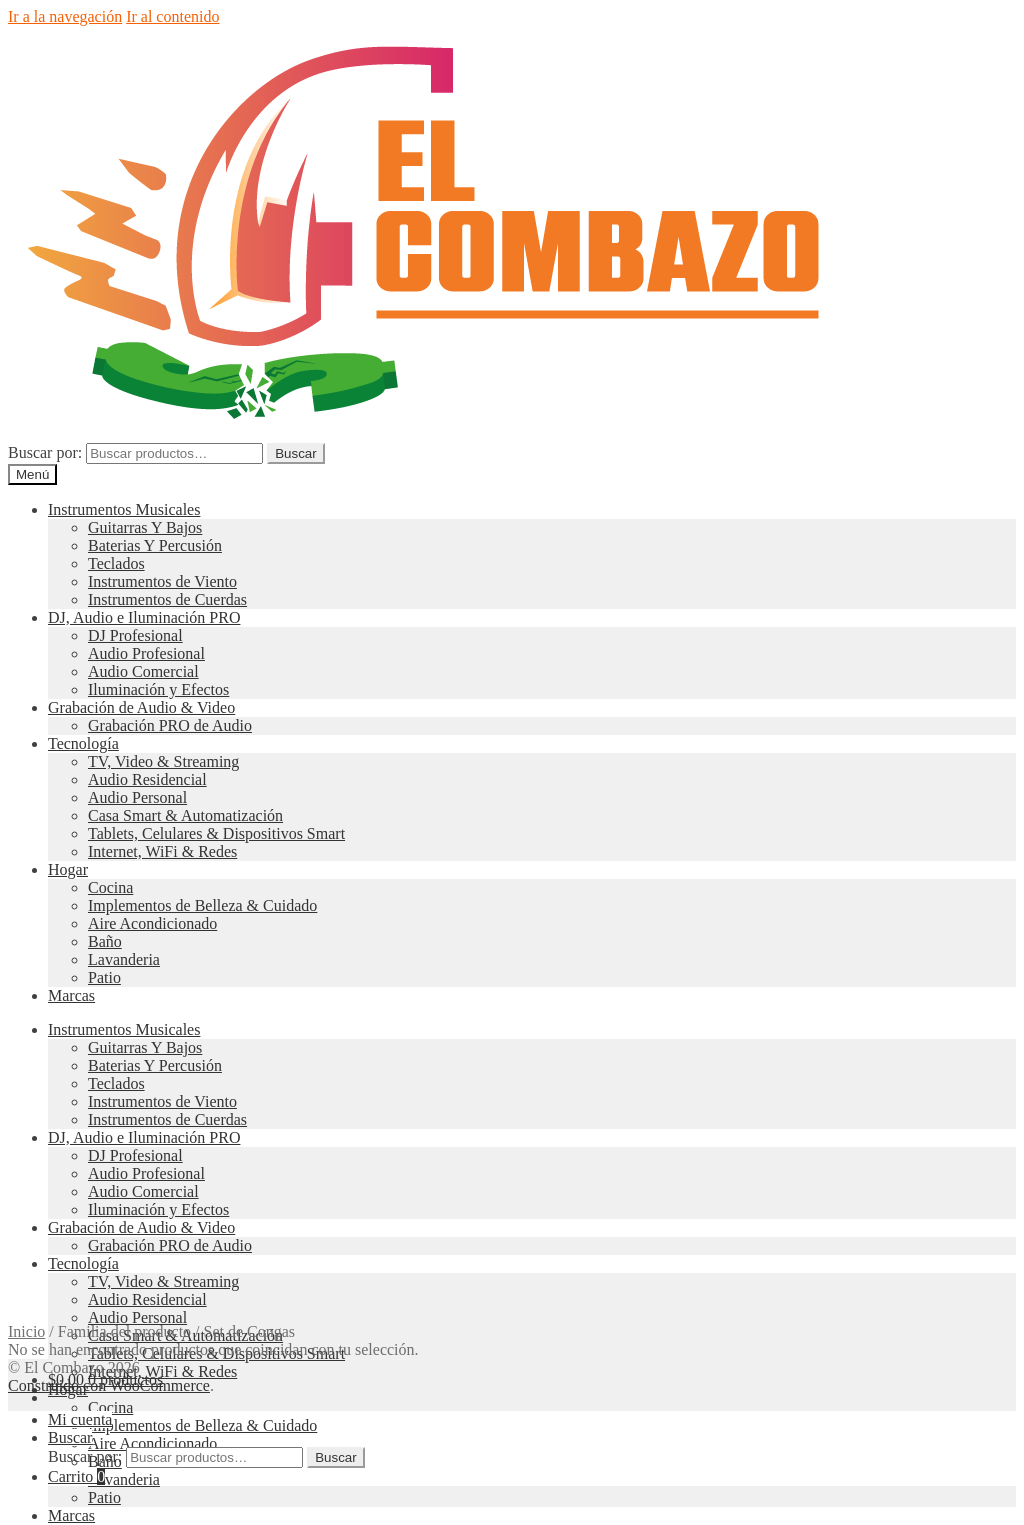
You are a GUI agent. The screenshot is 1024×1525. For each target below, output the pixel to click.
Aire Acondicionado (152, 923)
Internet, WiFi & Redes (162, 851)
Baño (105, 941)
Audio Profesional (146, 653)
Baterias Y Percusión (155, 545)
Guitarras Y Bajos (145, 527)
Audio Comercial (143, 671)
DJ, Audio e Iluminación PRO (144, 617)
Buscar (295, 453)
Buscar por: (45, 452)
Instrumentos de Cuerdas (167, 599)
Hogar (68, 869)
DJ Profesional (135, 635)
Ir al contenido (172, 16)
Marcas (71, 995)
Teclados (116, 563)
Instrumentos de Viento (162, 581)
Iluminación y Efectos (158, 689)
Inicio (26, 1331)
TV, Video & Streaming (163, 761)
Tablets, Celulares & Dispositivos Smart (216, 833)
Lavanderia (124, 959)
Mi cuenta (80, 1419)
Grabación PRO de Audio (170, 725)
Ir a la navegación (65, 16)
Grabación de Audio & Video (141, 707)
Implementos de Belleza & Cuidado (202, 905)
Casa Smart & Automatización (185, 815)
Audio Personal (137, 797)
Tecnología (83, 743)
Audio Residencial (147, 779)
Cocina (110, 887)
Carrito (76, 1476)
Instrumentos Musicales (124, 509)
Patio (104, 977)
